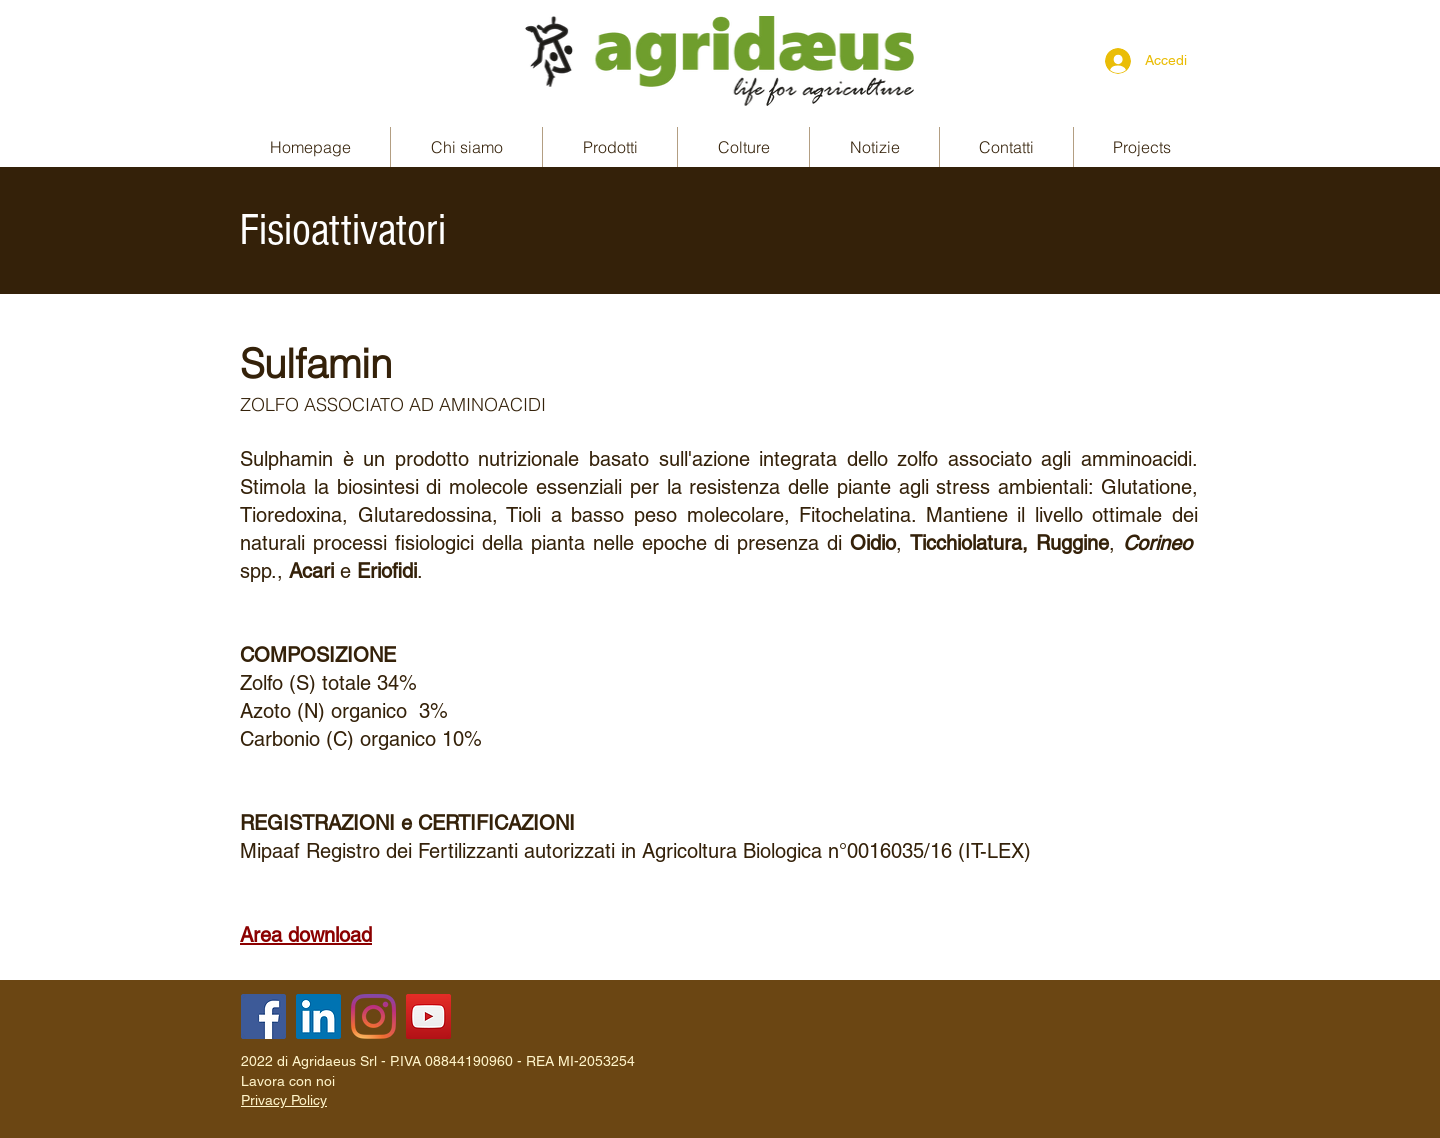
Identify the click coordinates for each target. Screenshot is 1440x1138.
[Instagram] (373, 1016)
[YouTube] (428, 1016)
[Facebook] (263, 1016)
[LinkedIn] (318, 1016)
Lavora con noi (288, 1081)
